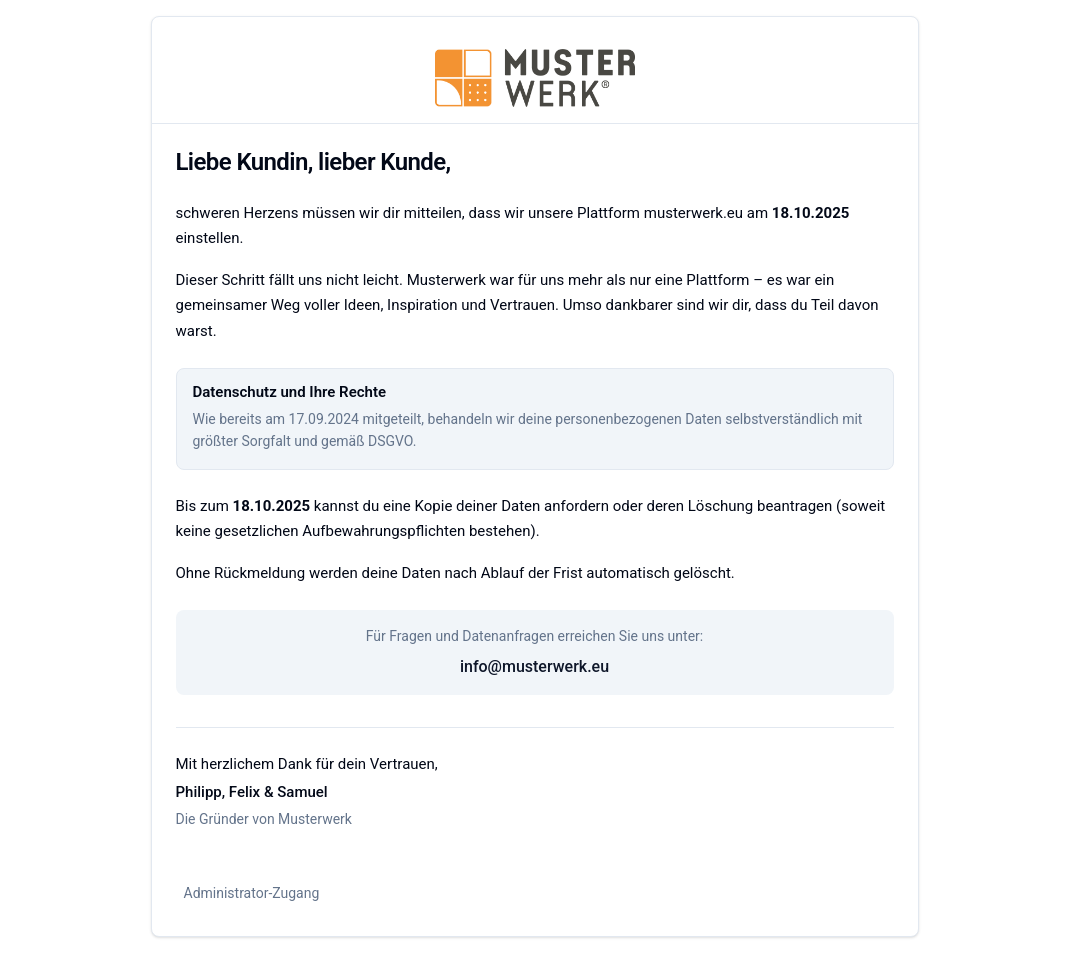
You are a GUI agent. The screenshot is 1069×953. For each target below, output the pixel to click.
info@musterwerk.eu (534, 666)
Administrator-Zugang (252, 893)
